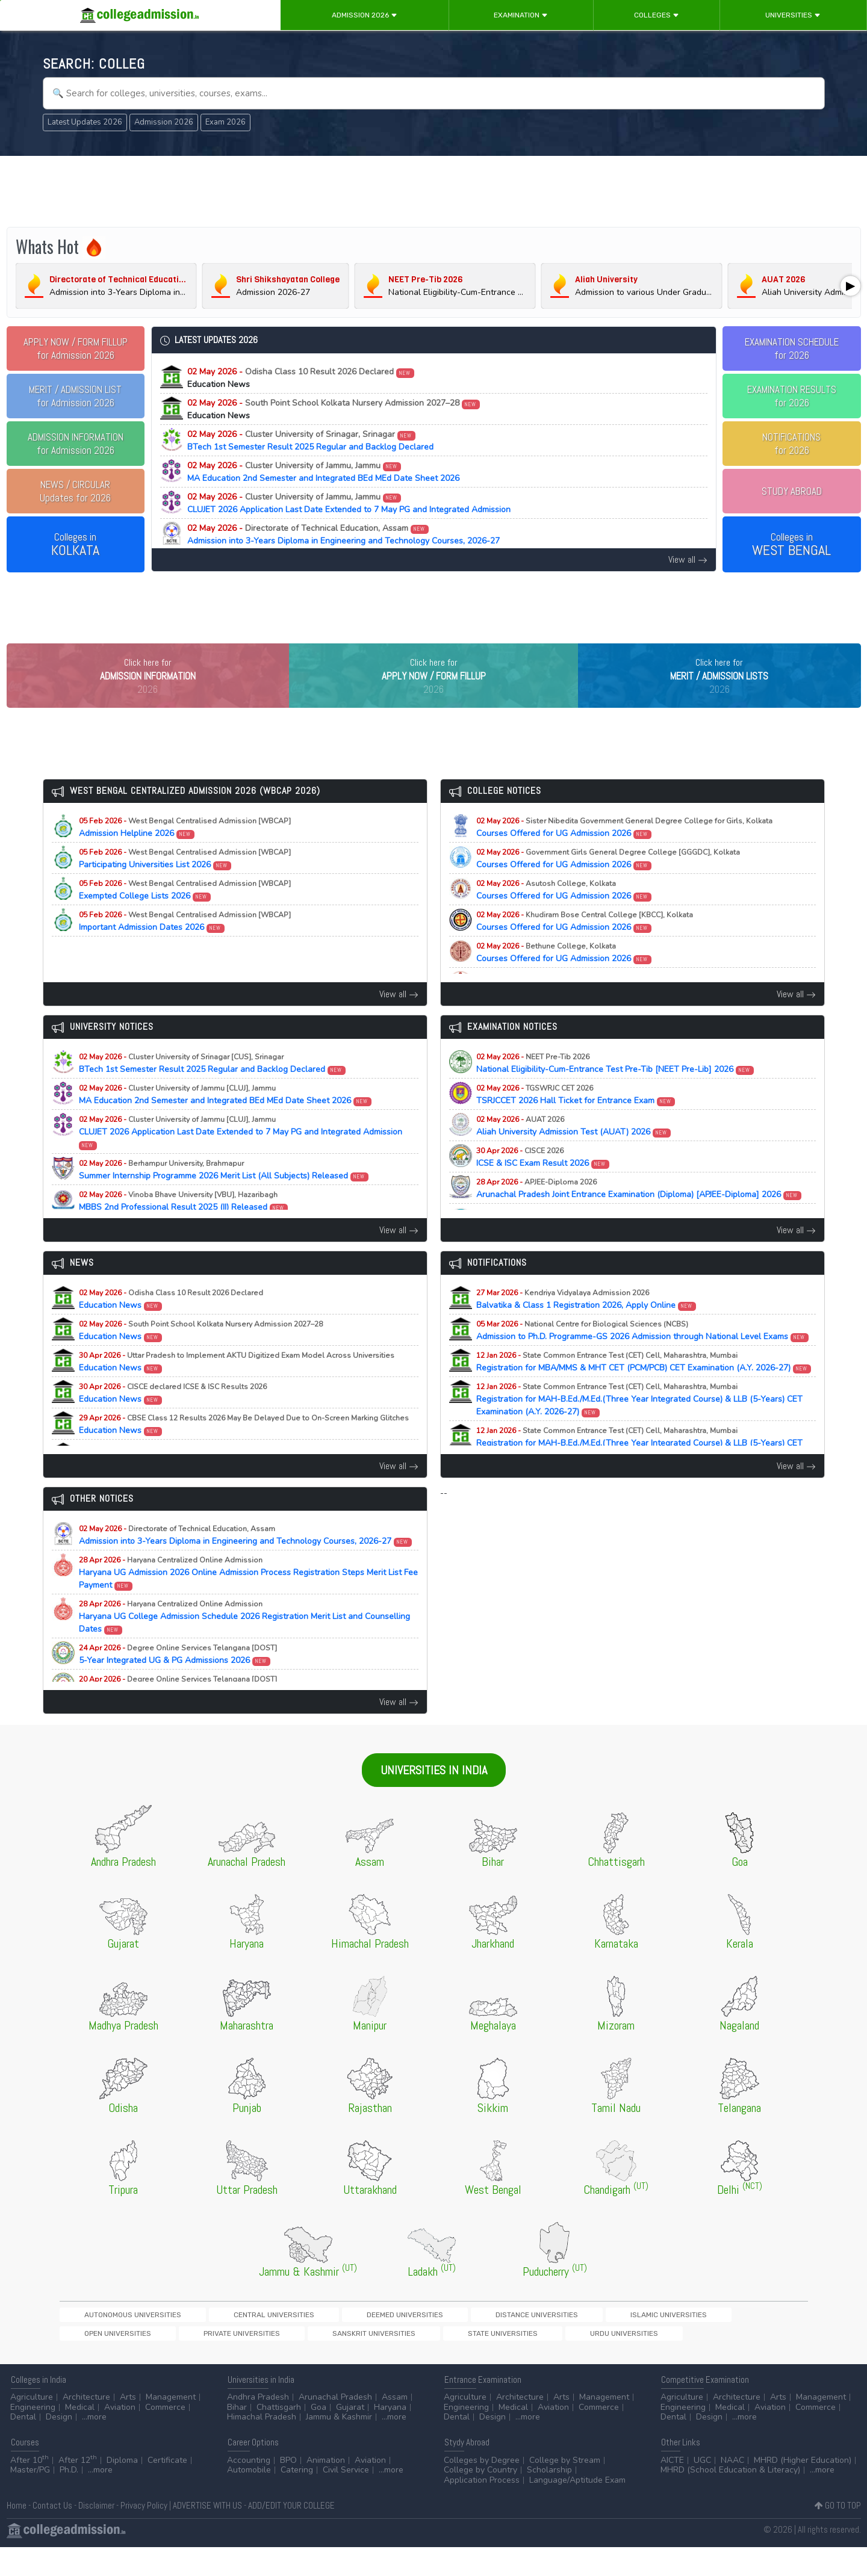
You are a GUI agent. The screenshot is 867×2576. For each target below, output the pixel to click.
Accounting (248, 2489)
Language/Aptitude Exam (577, 2509)
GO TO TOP (838, 2534)
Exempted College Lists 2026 (185, 914)
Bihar (237, 2436)
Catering (297, 2498)
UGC (702, 2489)
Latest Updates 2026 (85, 122)
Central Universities (210, 2340)
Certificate (167, 2489)
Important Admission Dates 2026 (185, 946)
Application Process (482, 2509)
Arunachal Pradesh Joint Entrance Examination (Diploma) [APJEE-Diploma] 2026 (639, 1213)
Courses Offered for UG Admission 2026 (624, 852)
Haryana (390, 2436)
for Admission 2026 (75, 348)
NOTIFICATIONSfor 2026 (791, 443)
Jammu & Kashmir (339, 2445)
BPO (288, 2489)
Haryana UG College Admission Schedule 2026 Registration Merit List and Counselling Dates (244, 1641)
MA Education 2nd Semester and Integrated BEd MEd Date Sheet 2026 (323, 472)
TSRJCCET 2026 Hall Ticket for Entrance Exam (576, 1119)
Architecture (86, 2426)
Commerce (165, 2436)
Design (59, 2445)
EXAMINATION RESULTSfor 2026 (791, 396)
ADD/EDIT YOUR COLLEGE (291, 2534)
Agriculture (31, 2426)
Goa (318, 2436)
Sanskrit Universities (733, 2340)
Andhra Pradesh (258, 2426)
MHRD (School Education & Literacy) (730, 2498)
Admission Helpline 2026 (185, 852)
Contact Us (52, 2534)
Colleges (656, 15)
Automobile (249, 2498)
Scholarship (549, 2498)
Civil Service (346, 2498)
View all (687, 559)
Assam (395, 2426)
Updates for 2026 (75, 491)
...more (94, 2445)
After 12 (77, 2489)
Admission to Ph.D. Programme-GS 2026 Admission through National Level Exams (642, 1355)
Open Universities (561, 2340)
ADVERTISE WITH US (207, 2534)
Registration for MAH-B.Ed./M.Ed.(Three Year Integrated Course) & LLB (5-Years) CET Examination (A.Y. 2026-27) (639, 1424)
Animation (325, 2489)
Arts (128, 2426)
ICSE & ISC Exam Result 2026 (543, 1182)
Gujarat (350, 2436)
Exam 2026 (225, 122)
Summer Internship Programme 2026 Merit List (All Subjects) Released (224, 1194)
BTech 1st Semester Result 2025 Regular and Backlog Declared (310, 441)
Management (171, 2426)
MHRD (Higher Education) (802, 2489)
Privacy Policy (143, 2534)
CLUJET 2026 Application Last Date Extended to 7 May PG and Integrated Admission (349, 503)
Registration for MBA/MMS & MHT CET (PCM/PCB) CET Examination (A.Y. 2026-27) (644, 1386)
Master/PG (30, 2498)
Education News (171, 1324)
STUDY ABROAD (792, 491)
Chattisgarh (278, 2436)
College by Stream (564, 2489)
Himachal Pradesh (261, 2445)
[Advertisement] (433, 191)
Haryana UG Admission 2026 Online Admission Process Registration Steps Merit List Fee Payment (248, 1597)
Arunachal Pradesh (335, 2426)
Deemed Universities (299, 2340)
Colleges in (75, 544)
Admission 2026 (364, 15)
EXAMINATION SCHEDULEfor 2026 (792, 348)
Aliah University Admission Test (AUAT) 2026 (573, 1150)
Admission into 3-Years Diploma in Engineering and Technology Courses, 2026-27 (343, 534)
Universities (793, 15)
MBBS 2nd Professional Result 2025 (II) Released (183, 1226)
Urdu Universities (177, 2360)
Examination (521, 15)
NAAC (732, 2489)
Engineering (32, 2436)
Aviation (119, 2436)
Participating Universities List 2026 (185, 883)
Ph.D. (69, 2498)
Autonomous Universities (111, 2340)
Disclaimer (96, 2534)
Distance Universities (389, 2340)
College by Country (480, 2498)
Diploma (122, 2489)
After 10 (29, 2489)
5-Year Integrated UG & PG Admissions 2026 (178, 1679)
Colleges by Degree (482, 2489)
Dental (23, 2445)
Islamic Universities (479, 2340)
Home (16, 2534)
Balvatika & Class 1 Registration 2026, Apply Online (586, 1324)
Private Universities (643, 2340)
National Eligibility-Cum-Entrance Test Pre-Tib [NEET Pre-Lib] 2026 (615, 1088)
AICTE (672, 2489)
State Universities (97, 2360)
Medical (80, 2436)
